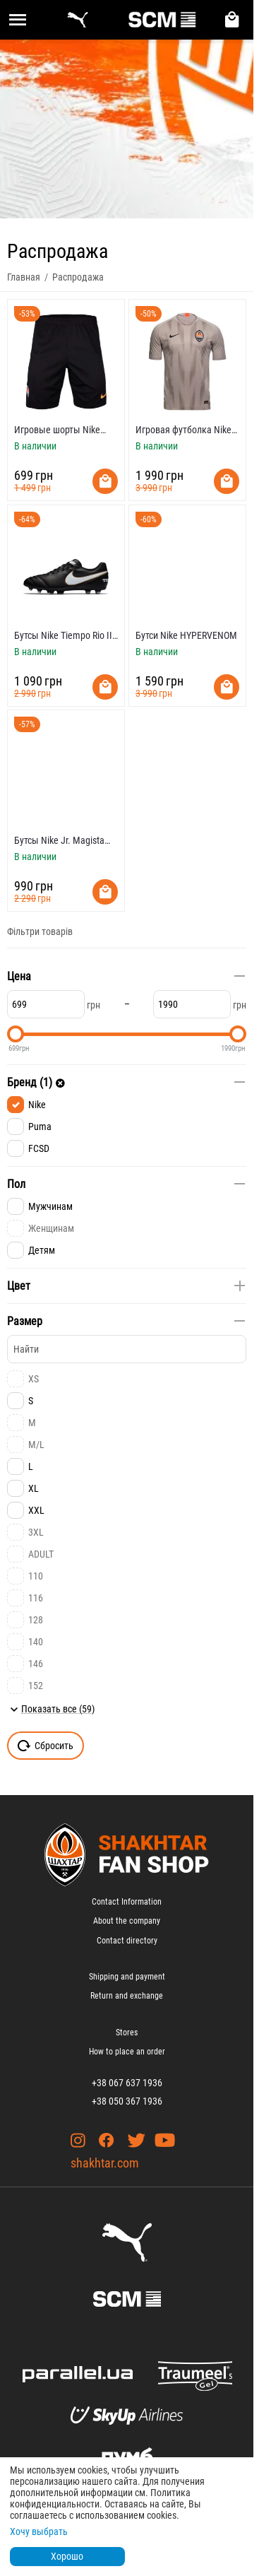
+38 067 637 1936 (127, 2082)
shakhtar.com (105, 2163)
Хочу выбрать (39, 2531)
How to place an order (127, 2052)
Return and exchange (126, 1996)
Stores (127, 2032)
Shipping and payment (127, 1977)
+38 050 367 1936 (127, 2101)
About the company (126, 1921)
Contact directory (127, 1941)
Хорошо (67, 2556)
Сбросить (45, 1745)
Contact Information (127, 1902)
